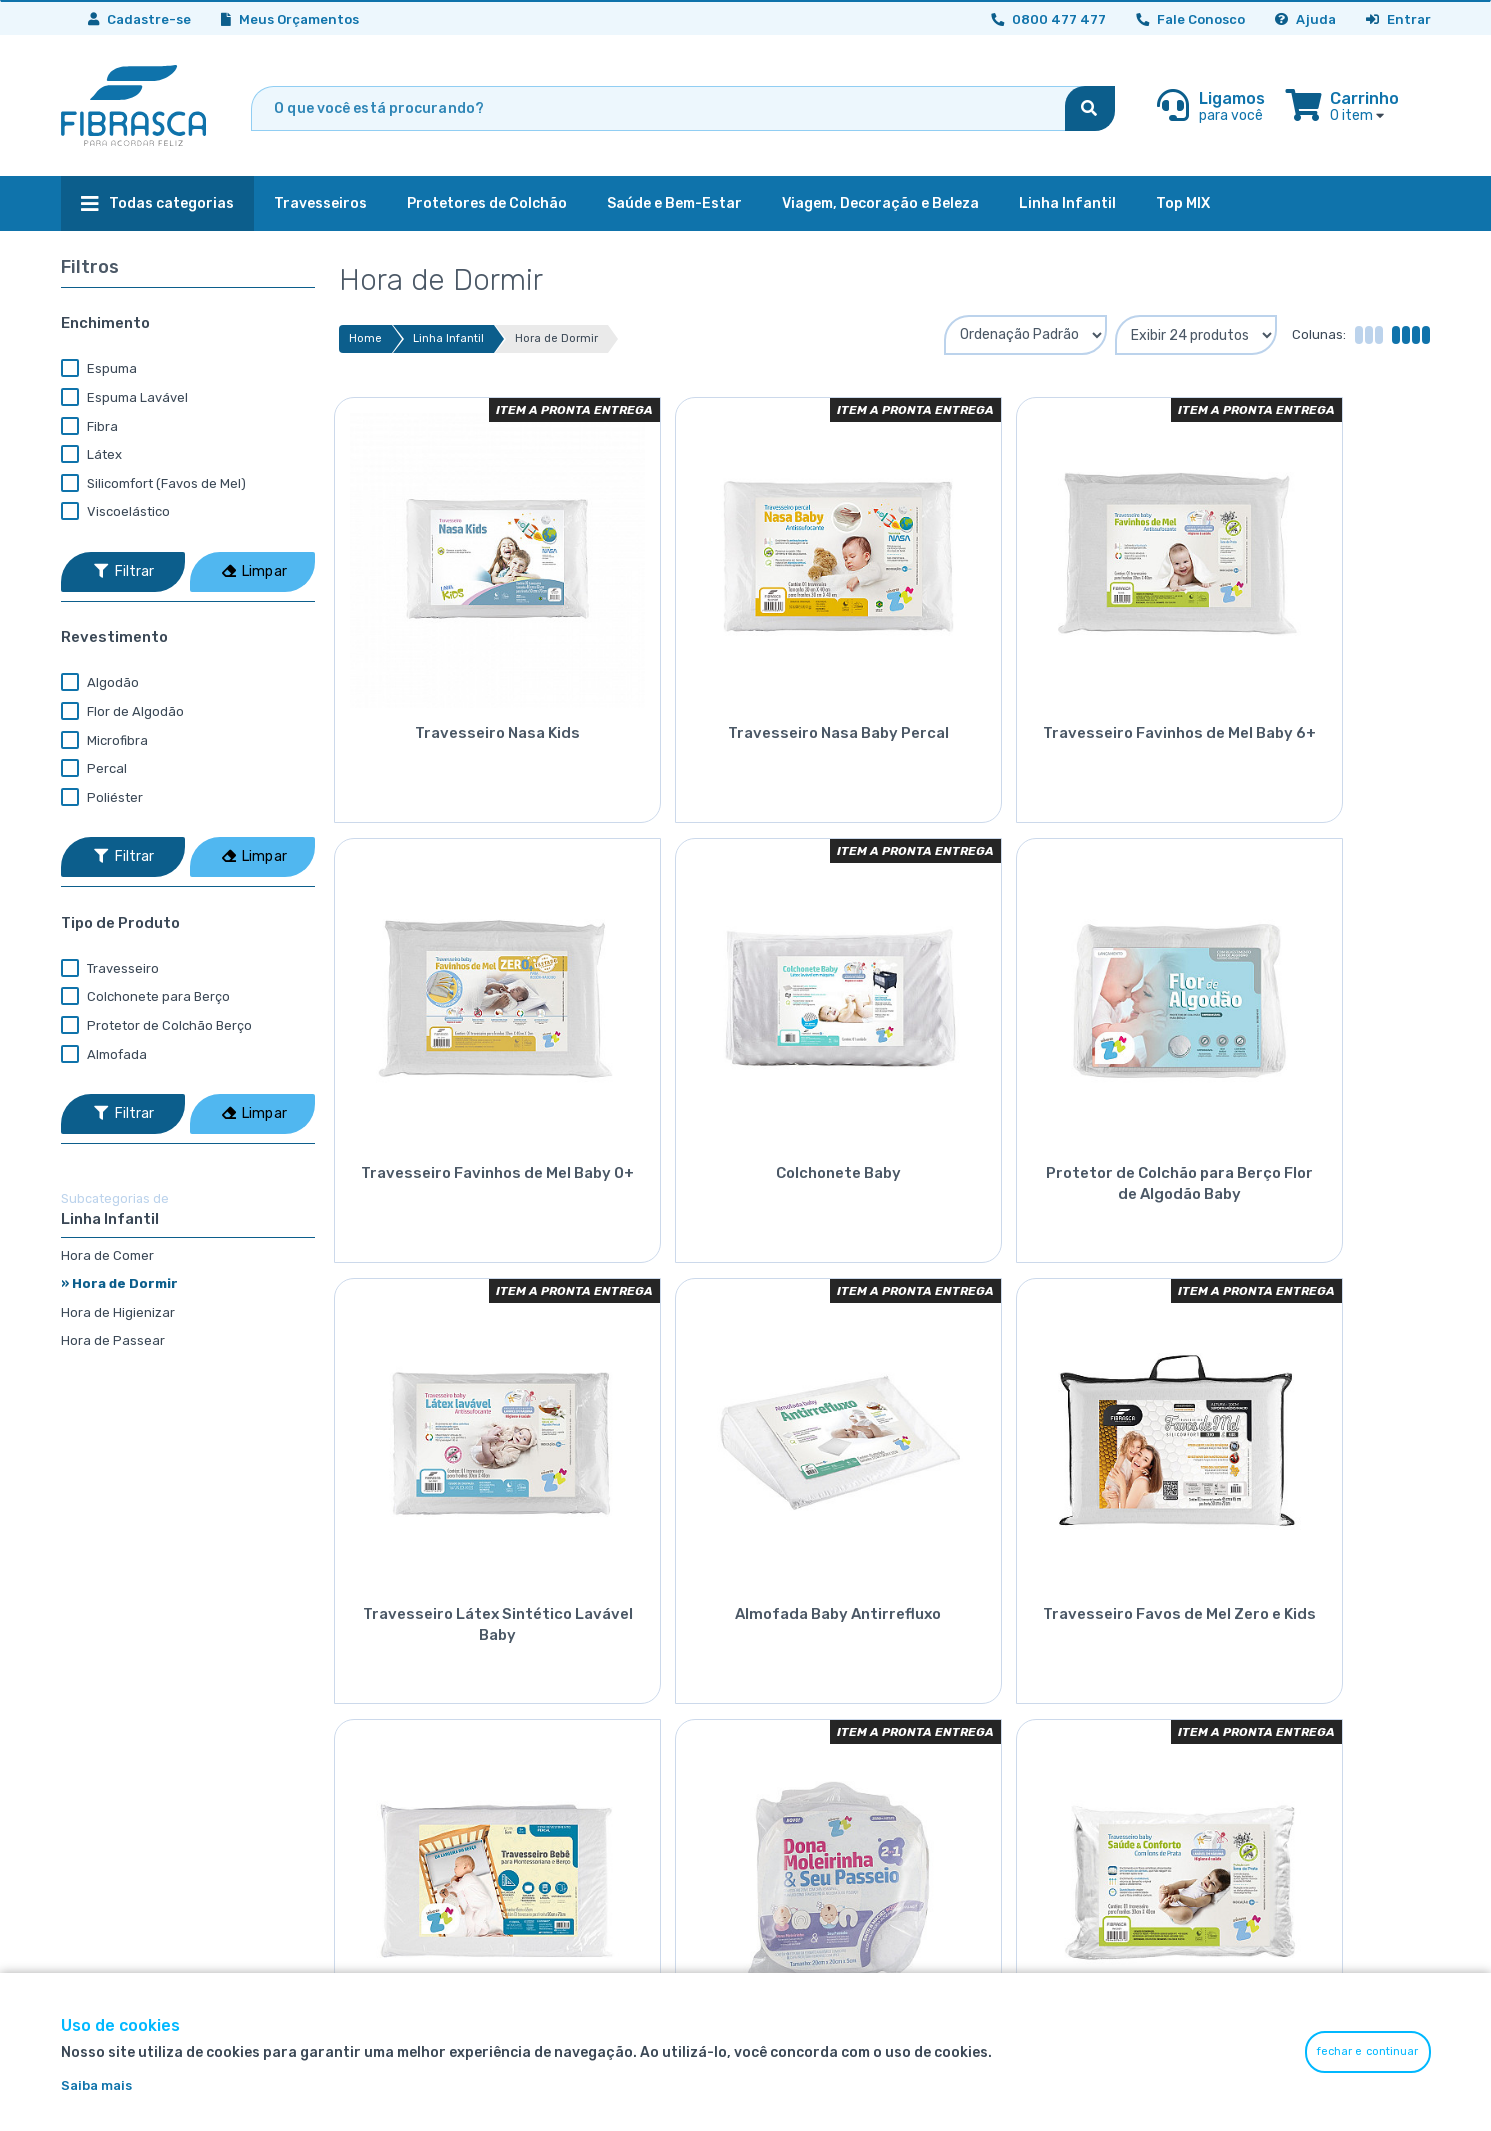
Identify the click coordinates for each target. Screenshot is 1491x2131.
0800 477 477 (1050, 1795)
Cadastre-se (139, 19)
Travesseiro (110, 969)
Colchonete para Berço (145, 997)
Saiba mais (96, 2085)
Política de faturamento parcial (859, 1794)
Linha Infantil (448, 338)
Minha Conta (1030, 1674)
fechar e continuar (1368, 2051)
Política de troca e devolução (851, 1734)
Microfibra (104, 741)
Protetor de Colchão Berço (156, 1026)
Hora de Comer (107, 1255)
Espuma (99, 369)
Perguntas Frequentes (1063, 1734)
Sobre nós (1254, 1674)
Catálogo (1251, 1704)
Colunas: (1319, 334)
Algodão (100, 683)
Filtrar (124, 571)
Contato (1249, 1734)
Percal (94, 769)
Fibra (89, 427)
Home (365, 338)
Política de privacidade (830, 1764)
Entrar (1398, 19)
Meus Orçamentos (290, 19)
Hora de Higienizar (118, 1312)
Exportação (795, 1824)
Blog (1236, 1764)
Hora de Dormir (556, 338)
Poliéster (102, 798)
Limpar (254, 571)
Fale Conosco (1190, 19)
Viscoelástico (115, 512)
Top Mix (781, 1854)
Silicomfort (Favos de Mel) (153, 484)
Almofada (104, 1055)
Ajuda (1305, 19)
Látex (91, 455)
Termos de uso (804, 1704)
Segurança (792, 1674)
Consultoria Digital (1049, 1764)
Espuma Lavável (124, 398)
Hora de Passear (113, 1340)
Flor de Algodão (122, 712)
